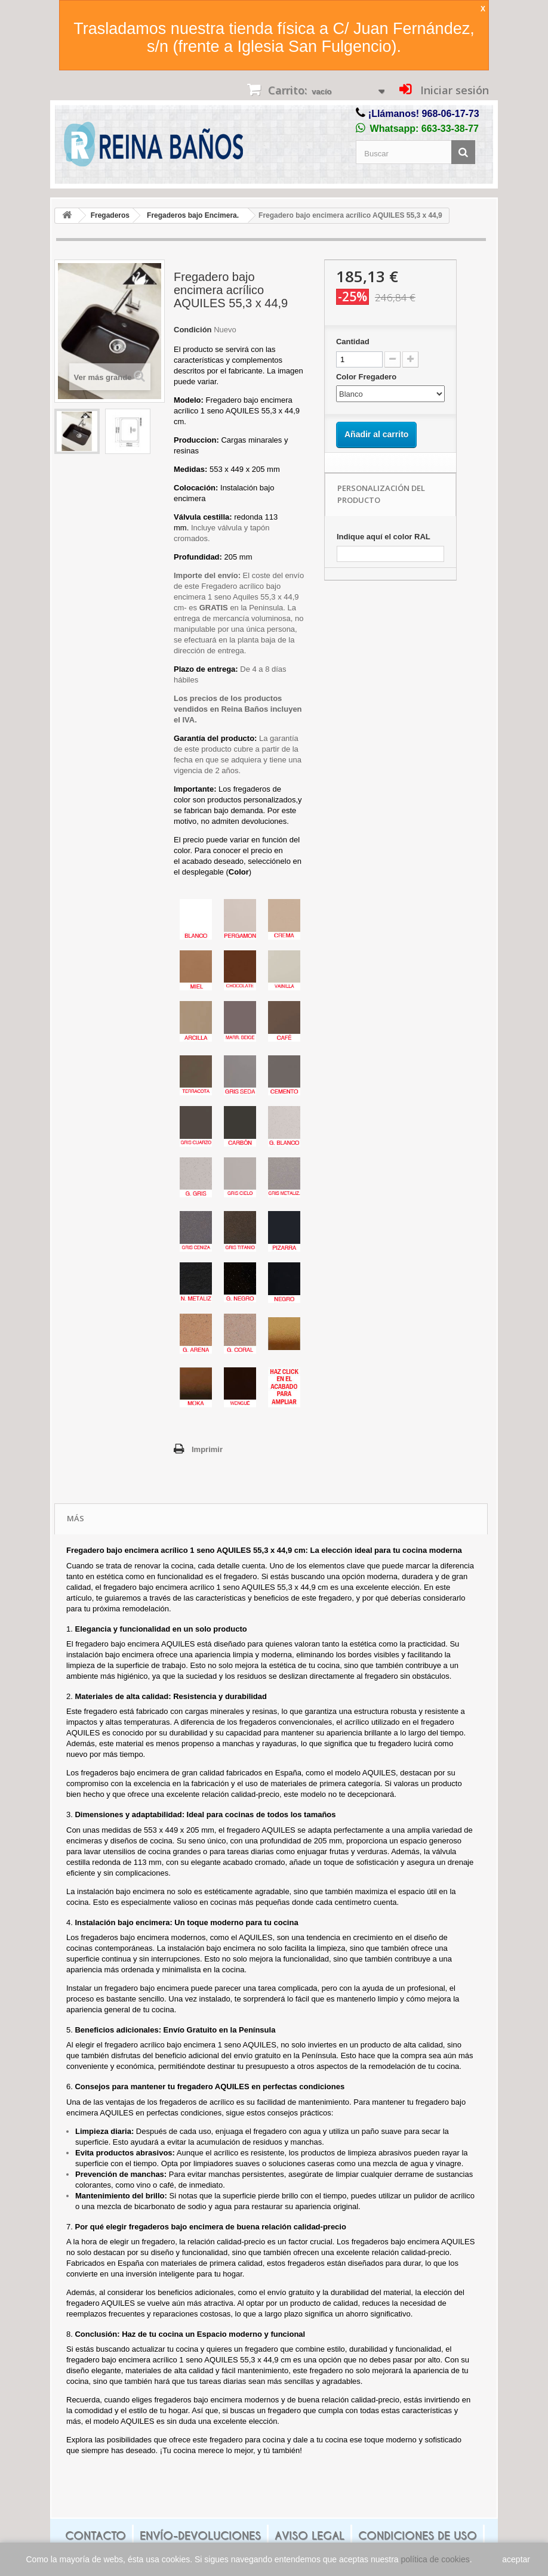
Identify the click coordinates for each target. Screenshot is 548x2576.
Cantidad (353, 341)
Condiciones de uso (417, 2536)
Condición (193, 329)
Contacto (95, 2536)
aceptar (516, 2559)
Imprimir (207, 1449)
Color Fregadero (367, 376)
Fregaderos (110, 215)
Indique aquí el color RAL (383, 536)
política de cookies (435, 2559)
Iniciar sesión (453, 90)
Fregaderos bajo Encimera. (193, 215)
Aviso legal (309, 2536)
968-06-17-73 (450, 114)
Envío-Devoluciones (200, 2536)
